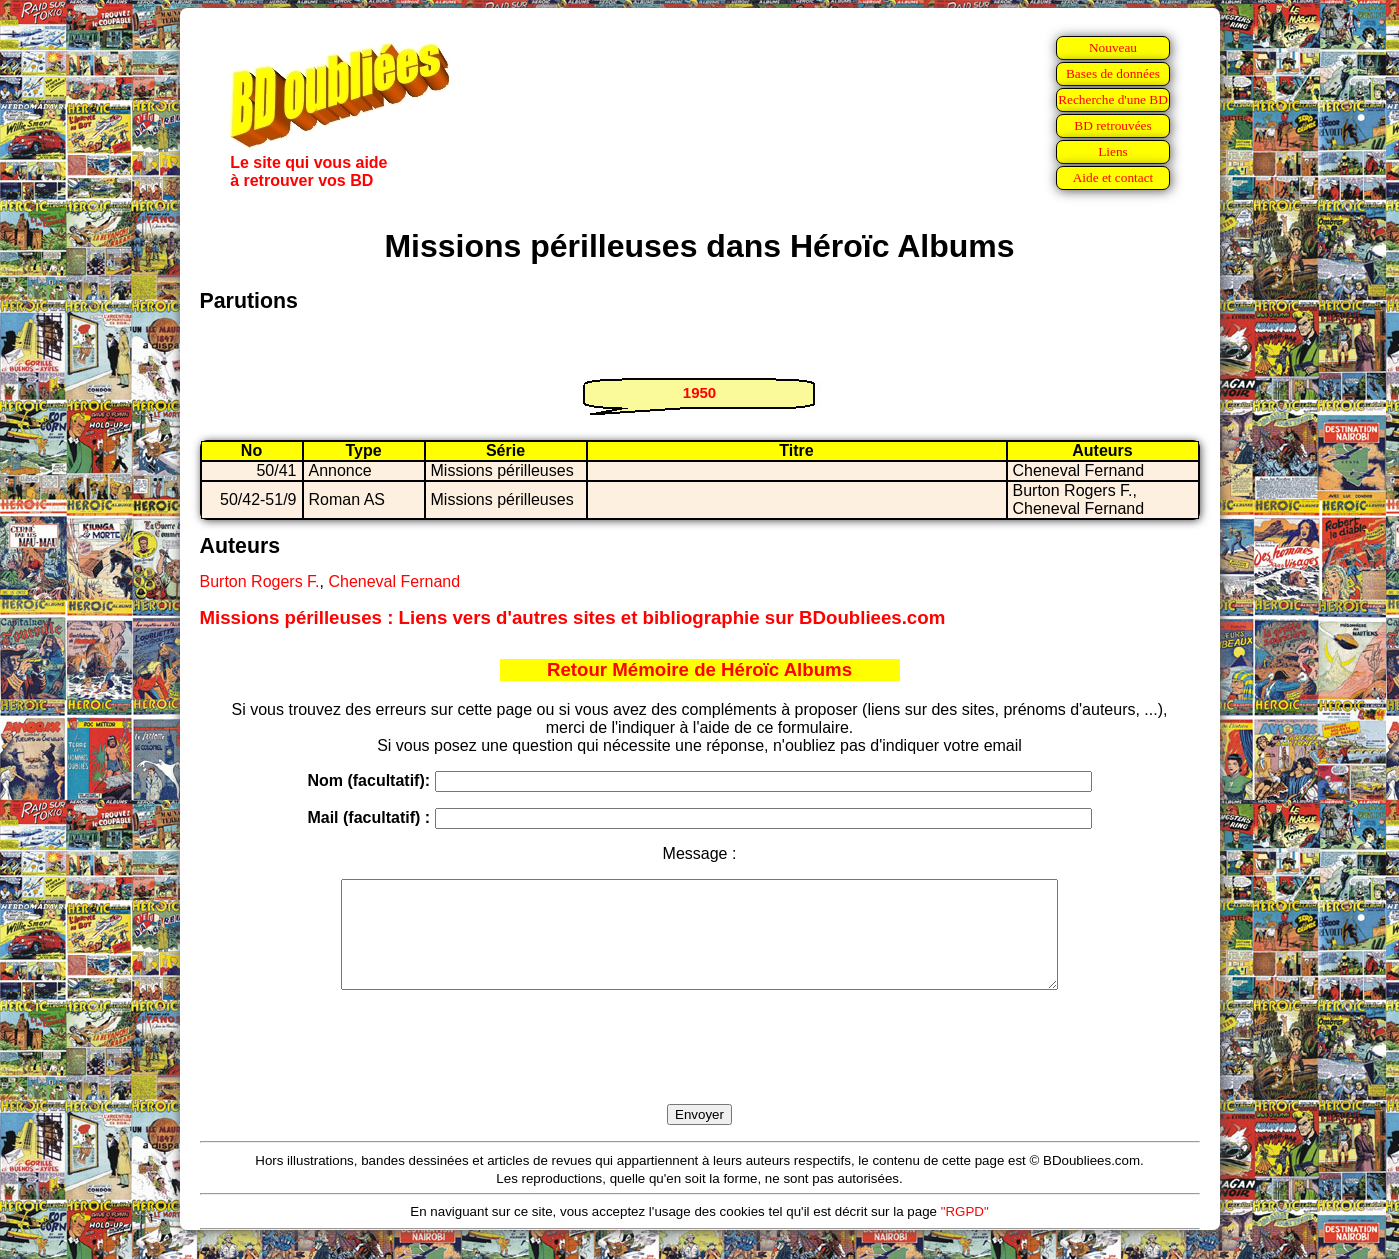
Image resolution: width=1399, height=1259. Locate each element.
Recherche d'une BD (1113, 99)
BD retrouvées (1112, 125)
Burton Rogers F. (260, 581)
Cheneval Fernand (394, 581)
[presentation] (700, 1070)
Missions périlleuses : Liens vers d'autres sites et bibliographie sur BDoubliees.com (573, 617)
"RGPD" (965, 1232)
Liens (1113, 151)
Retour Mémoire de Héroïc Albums (699, 669)
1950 (699, 392)
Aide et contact (1113, 177)
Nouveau (1113, 47)
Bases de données (1113, 73)
